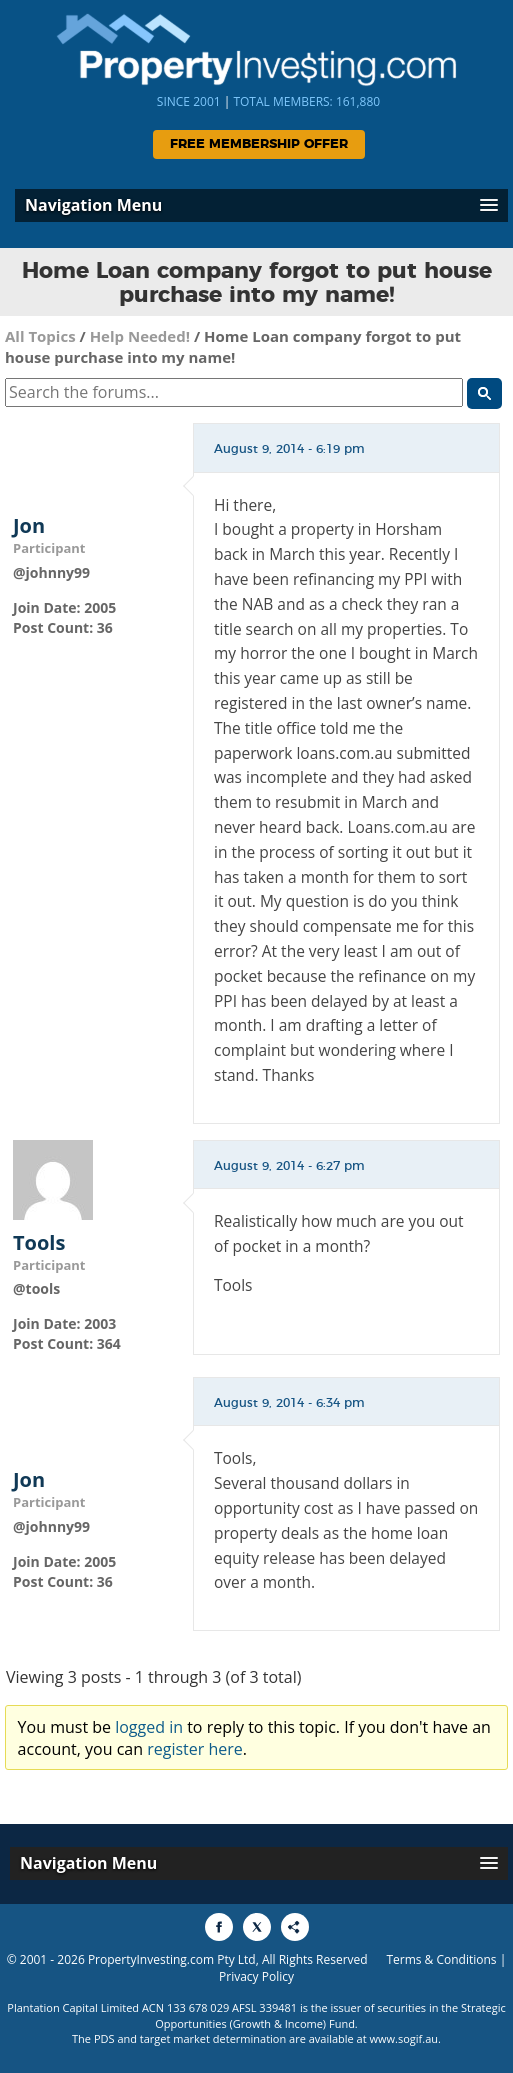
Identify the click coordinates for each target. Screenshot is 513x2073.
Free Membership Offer (259, 144)
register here (195, 1749)
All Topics (40, 336)
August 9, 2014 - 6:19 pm (289, 449)
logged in (149, 1727)
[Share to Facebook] (219, 1927)
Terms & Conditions (441, 1959)
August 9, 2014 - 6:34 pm (289, 1403)
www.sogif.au (404, 2038)
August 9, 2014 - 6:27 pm (289, 1166)
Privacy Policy (256, 1976)
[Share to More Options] (295, 1927)
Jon (29, 526)
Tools (39, 1243)
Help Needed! (140, 336)
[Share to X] (257, 1927)
